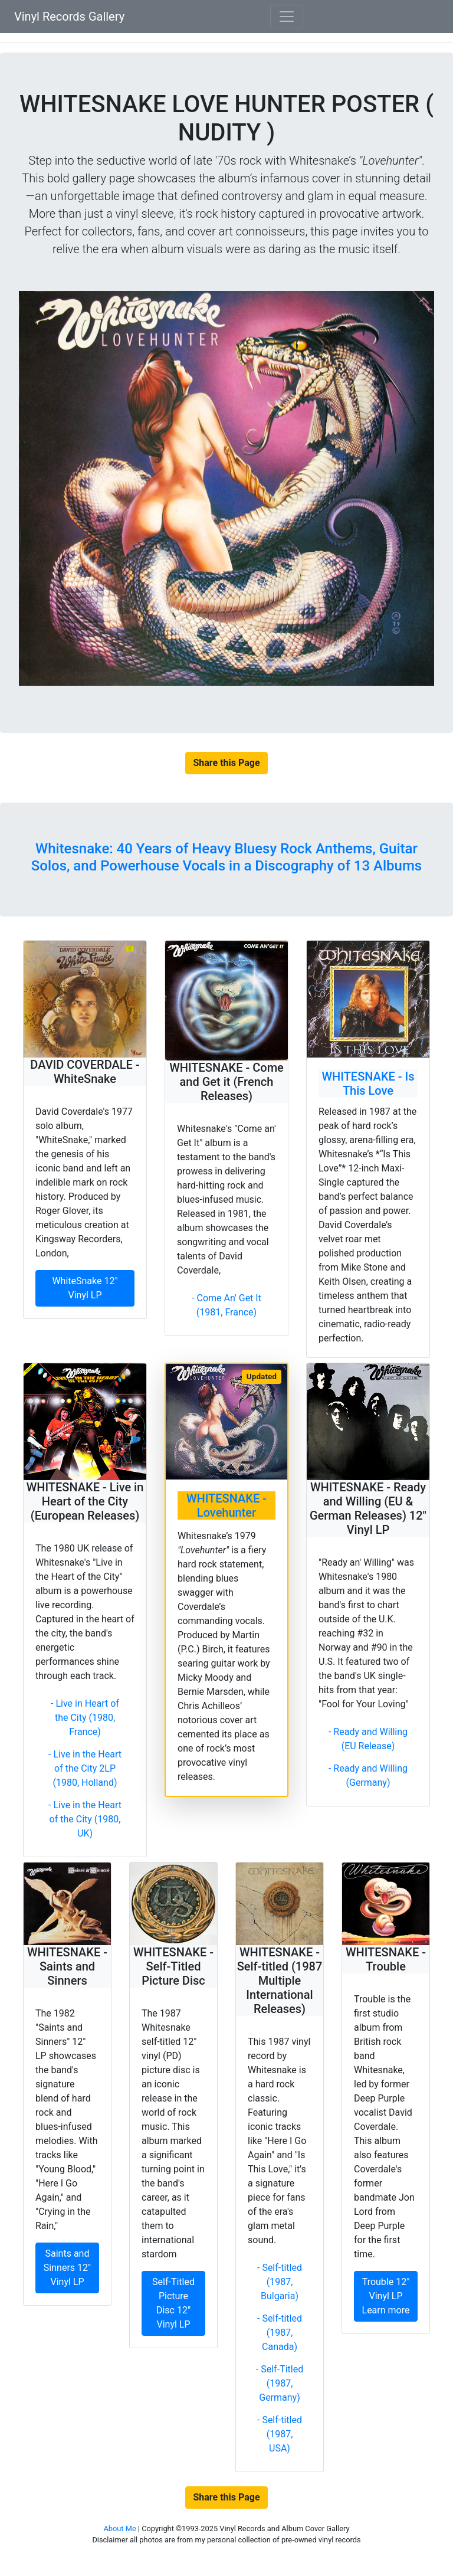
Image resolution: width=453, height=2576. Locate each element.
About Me (120, 2528)
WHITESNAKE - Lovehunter (226, 1505)
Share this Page (226, 762)
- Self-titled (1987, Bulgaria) (279, 2282)
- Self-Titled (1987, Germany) (279, 2383)
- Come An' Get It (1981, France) (226, 1305)
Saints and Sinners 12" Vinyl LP (67, 2267)
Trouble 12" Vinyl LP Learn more (386, 2296)
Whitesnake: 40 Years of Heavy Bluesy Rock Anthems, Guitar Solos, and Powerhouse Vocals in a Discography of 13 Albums (226, 857)
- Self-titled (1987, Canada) (279, 2332)
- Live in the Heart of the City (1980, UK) (85, 1819)
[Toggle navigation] (286, 16)
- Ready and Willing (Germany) (368, 1775)
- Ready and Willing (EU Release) (368, 1739)
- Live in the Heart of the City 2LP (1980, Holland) (85, 1768)
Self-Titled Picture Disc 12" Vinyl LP (173, 2303)
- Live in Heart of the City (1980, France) (85, 1717)
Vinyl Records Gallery (69, 16)
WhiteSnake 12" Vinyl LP (84, 1288)
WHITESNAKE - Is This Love (367, 1083)
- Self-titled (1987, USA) (279, 2434)
